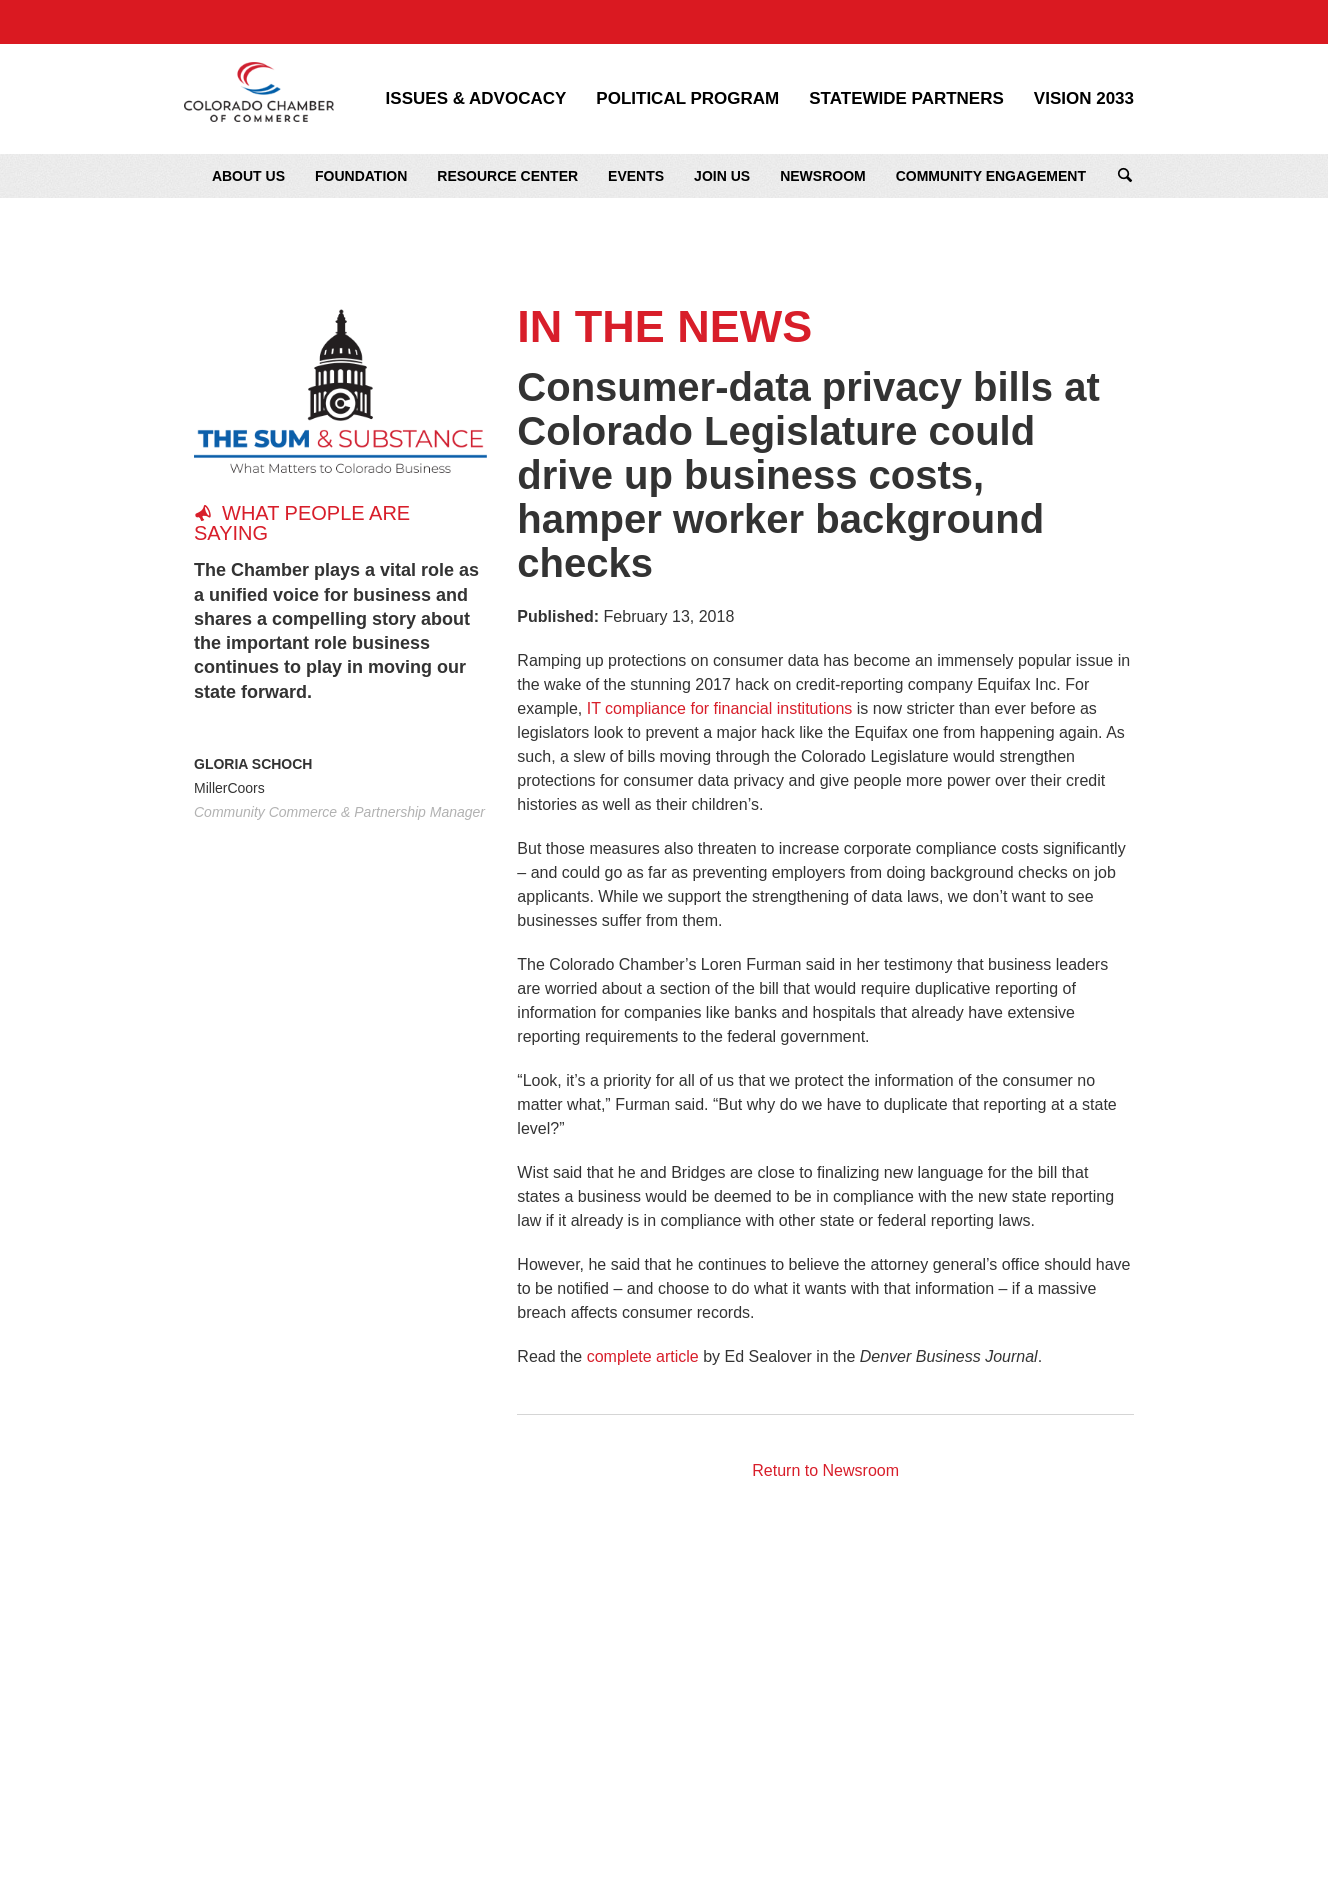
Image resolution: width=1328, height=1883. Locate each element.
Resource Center (507, 176)
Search (1125, 176)
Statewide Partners (906, 99)
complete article (643, 1356)
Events (636, 176)
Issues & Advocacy (476, 99)
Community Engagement (991, 176)
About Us (248, 176)
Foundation (361, 176)
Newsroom (823, 176)
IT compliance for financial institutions (720, 708)
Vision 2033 (1084, 99)
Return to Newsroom (825, 1470)
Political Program (687, 99)
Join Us (722, 176)
